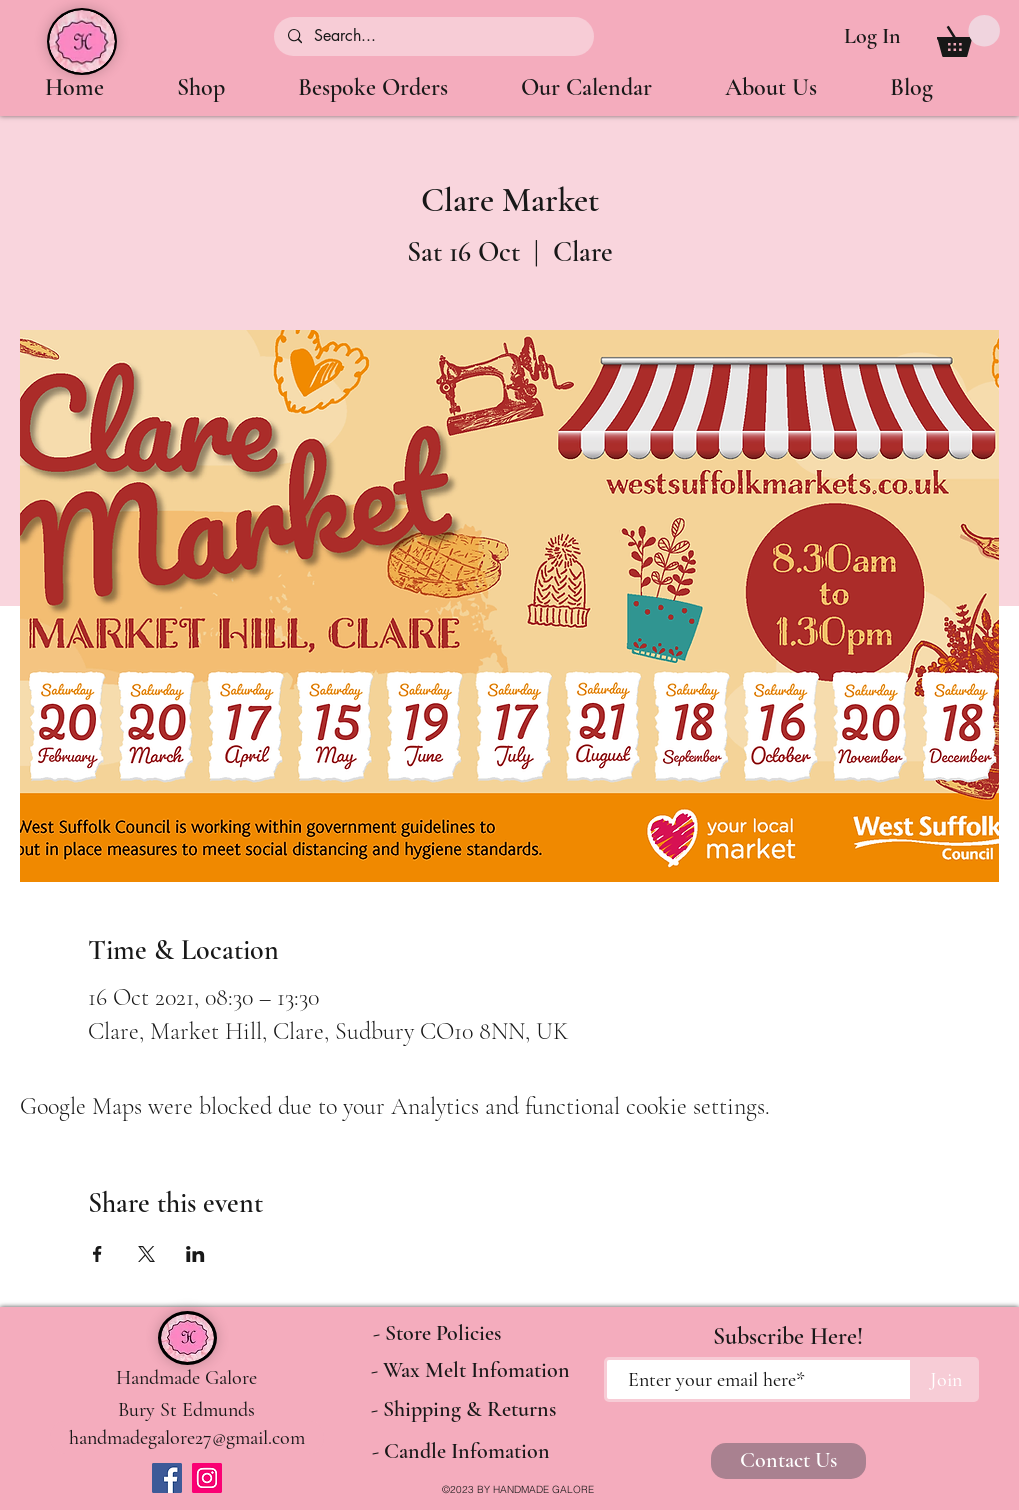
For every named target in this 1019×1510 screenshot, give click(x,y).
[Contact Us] (788, 1461)
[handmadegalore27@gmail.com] (187, 1437)
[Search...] (433, 36)
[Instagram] (207, 1478)
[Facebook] (167, 1478)
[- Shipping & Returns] (463, 1410)
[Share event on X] (146, 1254)
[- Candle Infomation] (461, 1452)
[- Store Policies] (437, 1334)
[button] (968, 36)
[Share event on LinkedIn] (195, 1254)
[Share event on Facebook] (97, 1254)
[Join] (946, 1379)
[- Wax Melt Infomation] (470, 1371)
